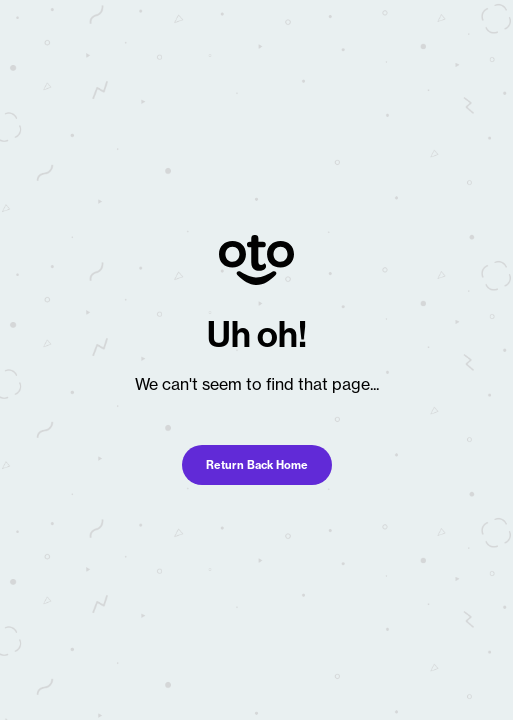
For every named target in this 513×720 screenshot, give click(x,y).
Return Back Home (257, 465)
